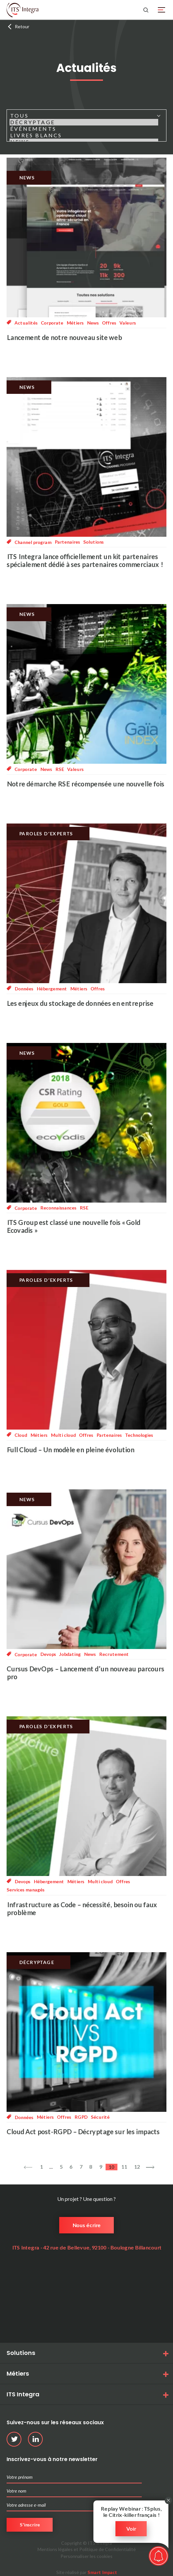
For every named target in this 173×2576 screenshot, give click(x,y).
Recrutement (114, 1654)
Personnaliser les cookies (86, 2556)
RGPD (80, 2117)
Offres (109, 323)
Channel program (32, 542)
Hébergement (52, 988)
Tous (84, 115)
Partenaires (67, 542)
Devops (48, 1654)
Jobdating (70, 1654)
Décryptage (84, 122)
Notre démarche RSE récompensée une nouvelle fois (85, 784)
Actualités (25, 323)
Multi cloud (63, 1435)
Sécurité (100, 2117)
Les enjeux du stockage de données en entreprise (80, 1003)
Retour (22, 26)
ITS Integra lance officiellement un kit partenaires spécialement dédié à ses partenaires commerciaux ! (84, 560)
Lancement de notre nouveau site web (64, 337)
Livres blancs (84, 135)
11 (124, 2166)
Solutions (93, 542)
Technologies (139, 1435)
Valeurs (127, 323)
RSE (59, 769)
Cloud (20, 1435)
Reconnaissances (58, 1207)
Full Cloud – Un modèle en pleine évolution (70, 1450)
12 (137, 2166)
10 (111, 2167)
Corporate (52, 323)
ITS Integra (23, 2394)
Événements (84, 128)
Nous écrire (86, 2225)
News (93, 323)
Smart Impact (102, 2572)
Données (23, 988)
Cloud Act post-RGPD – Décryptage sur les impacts (83, 2131)
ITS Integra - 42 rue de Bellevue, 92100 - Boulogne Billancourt (86, 2247)
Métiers (75, 323)
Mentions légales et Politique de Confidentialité (86, 2549)
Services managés (25, 1889)
